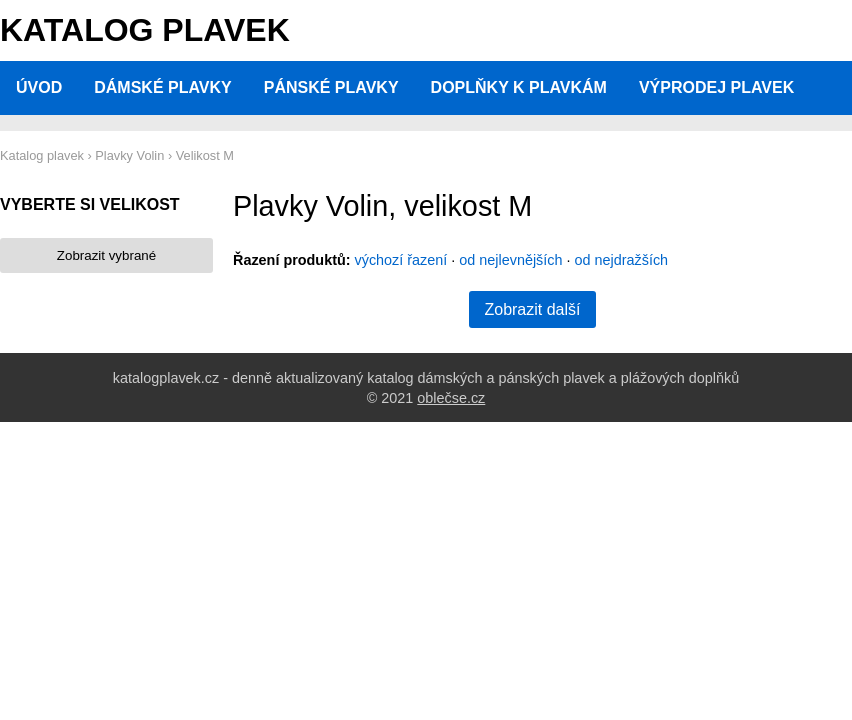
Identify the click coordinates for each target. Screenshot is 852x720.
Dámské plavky (163, 87)
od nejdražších (622, 260)
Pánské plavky (331, 87)
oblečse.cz (451, 398)
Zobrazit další (532, 309)
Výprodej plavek (716, 87)
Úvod (39, 87)
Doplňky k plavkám (519, 87)
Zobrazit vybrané (106, 255)
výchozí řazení (401, 260)
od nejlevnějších (510, 260)
